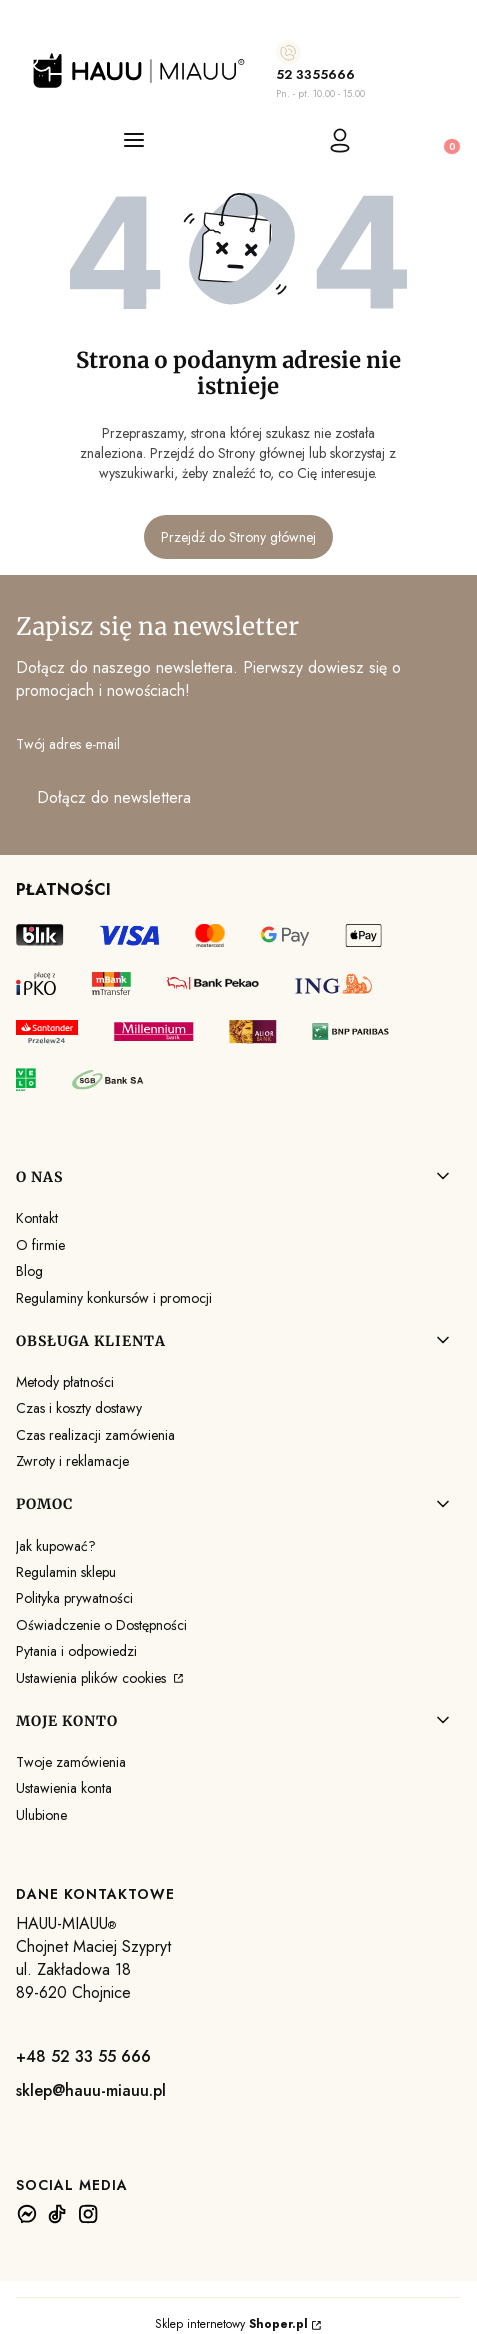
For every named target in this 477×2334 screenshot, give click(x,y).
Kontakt (37, 1218)
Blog (29, 1271)
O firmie (40, 1245)
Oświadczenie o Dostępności (101, 1625)
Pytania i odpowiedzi (76, 1651)
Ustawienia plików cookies (93, 1678)
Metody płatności (65, 1382)
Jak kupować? (56, 1546)
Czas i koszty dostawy (79, 1408)
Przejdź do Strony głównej (238, 537)
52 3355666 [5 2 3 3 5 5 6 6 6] (315, 74)
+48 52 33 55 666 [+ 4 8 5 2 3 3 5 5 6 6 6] (83, 2056)
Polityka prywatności (74, 1598)
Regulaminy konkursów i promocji (114, 1298)
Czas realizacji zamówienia (95, 1435)
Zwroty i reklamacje (72, 1461)
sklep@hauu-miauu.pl (91, 2090)
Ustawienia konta (64, 1788)
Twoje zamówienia (71, 1762)
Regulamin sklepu (66, 1572)
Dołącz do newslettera (114, 797)
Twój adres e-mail (68, 744)
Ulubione (41, 1815)
